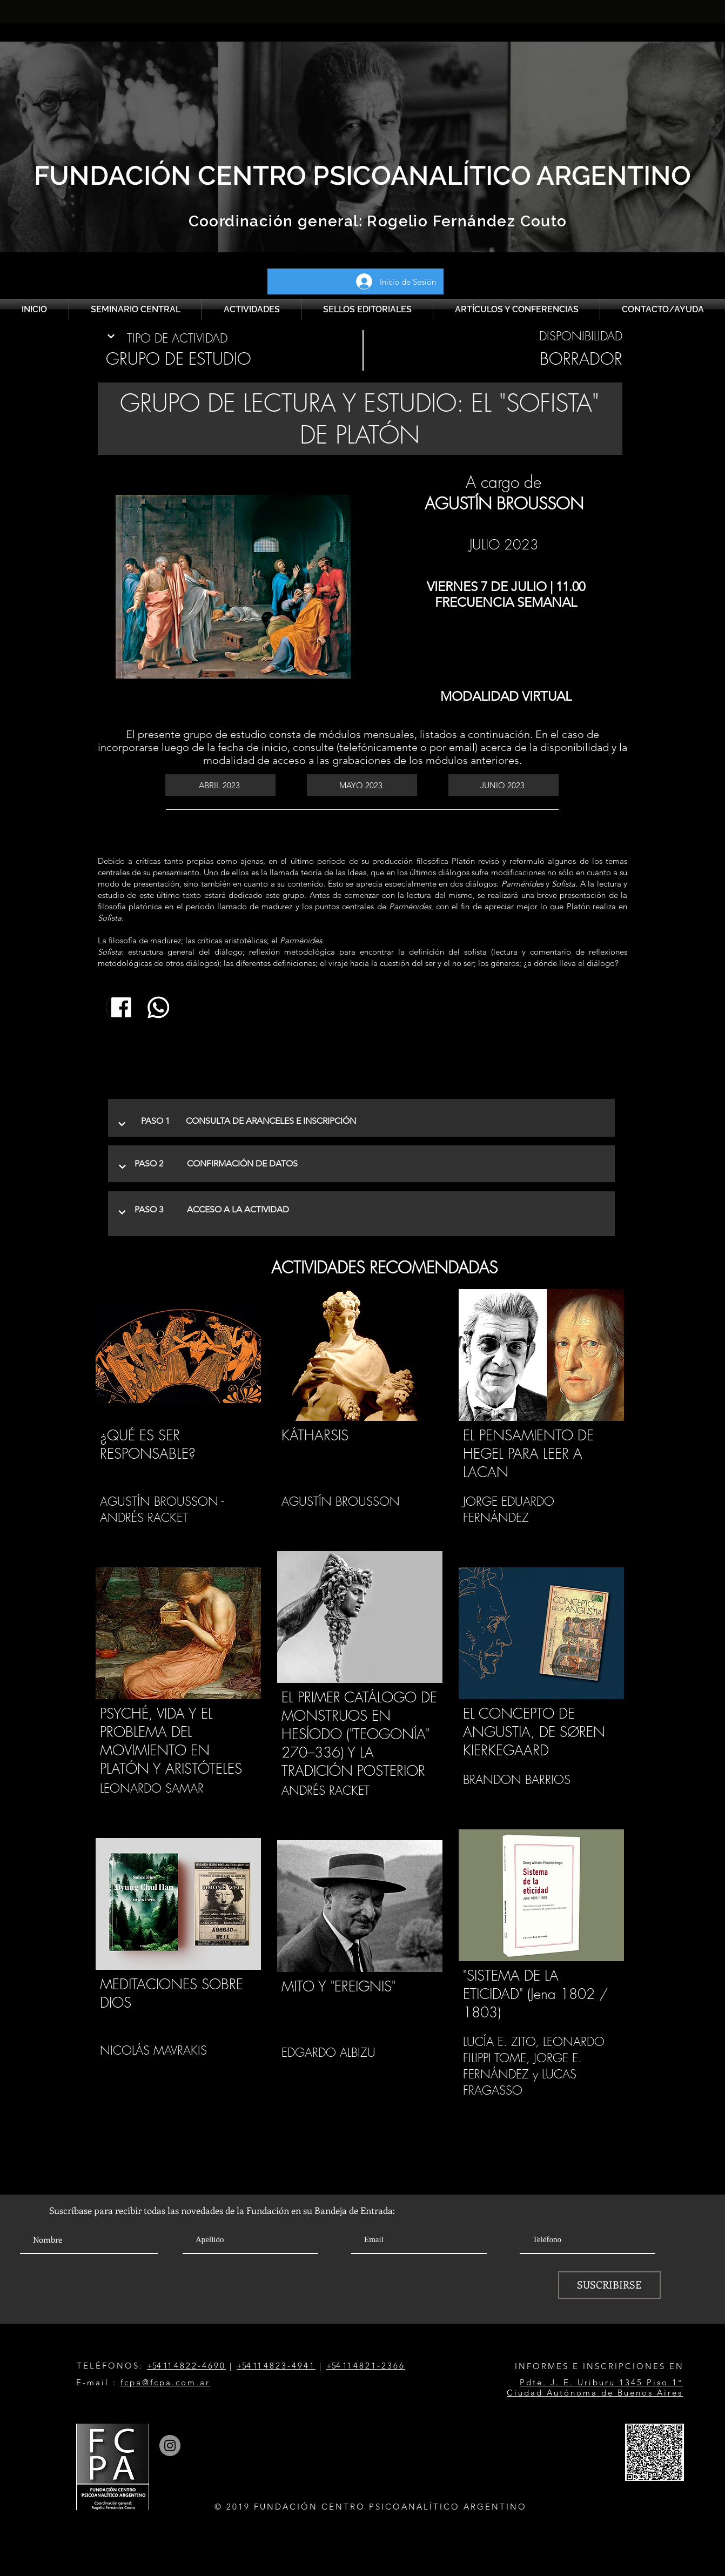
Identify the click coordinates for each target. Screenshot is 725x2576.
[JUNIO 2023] (503, 785)
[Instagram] (169, 2445)
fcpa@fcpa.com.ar (165, 2382)
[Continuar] (111, 336)
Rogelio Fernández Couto (464, 221)
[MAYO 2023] (362, 785)
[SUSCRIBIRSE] (609, 2285)
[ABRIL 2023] (220, 785)
